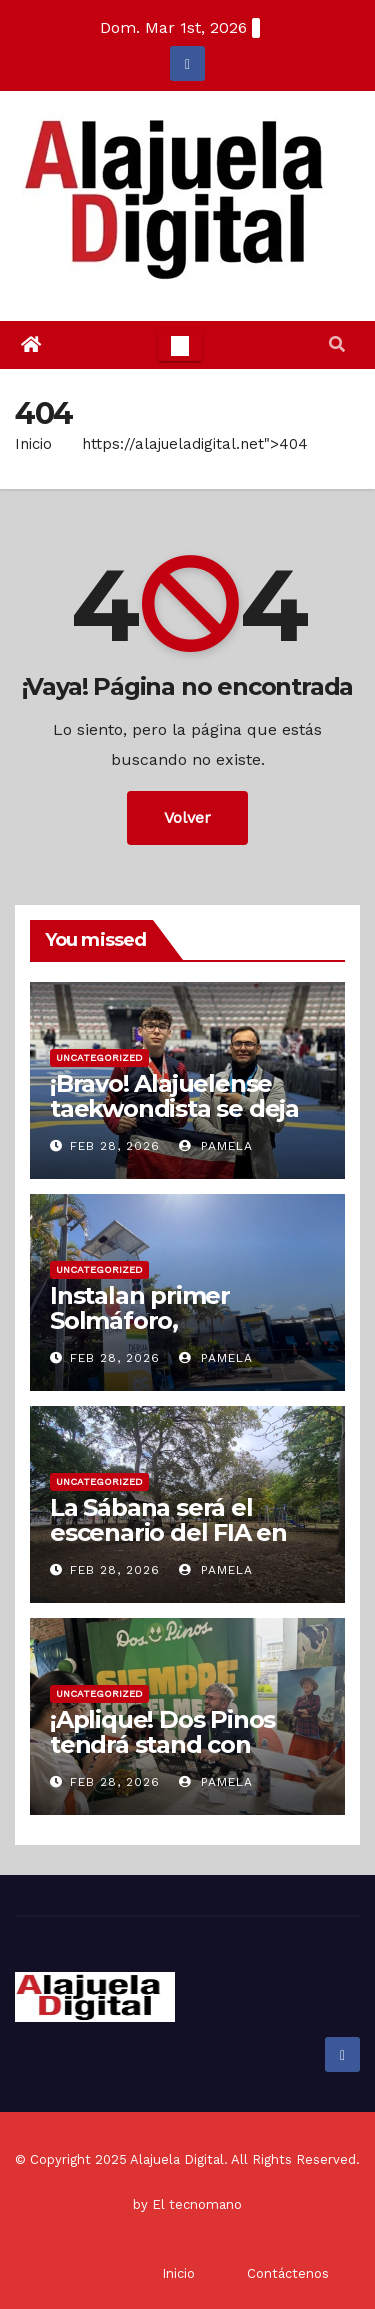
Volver (187, 817)
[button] (337, 344)
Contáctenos (288, 2273)
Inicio (33, 444)
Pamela (216, 1146)
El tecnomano (197, 2204)
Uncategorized (99, 1057)
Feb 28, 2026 (115, 1146)
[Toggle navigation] (180, 345)
